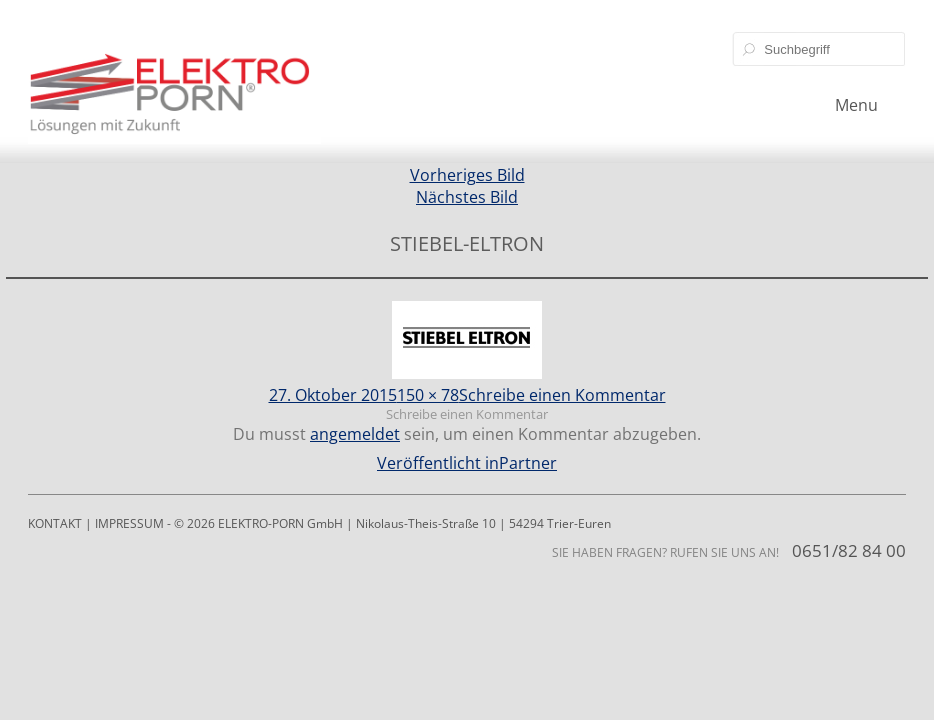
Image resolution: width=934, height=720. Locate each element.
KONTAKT (55, 523)
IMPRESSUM (129, 523)
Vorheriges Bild (467, 175)
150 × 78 (428, 395)
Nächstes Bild (467, 197)
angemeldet (355, 434)
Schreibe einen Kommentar (562, 395)
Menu (856, 105)
